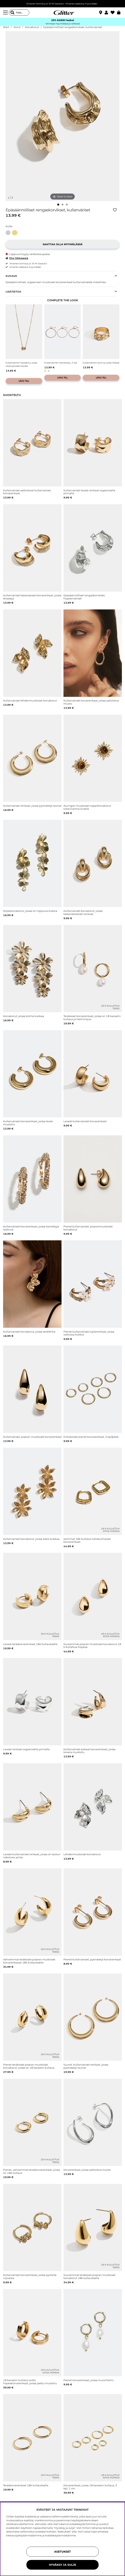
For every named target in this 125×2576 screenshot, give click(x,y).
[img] (58, 205)
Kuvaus (11, 275)
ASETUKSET (62, 2551)
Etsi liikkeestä (17, 258)
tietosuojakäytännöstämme (24, 2535)
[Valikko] (6, 12)
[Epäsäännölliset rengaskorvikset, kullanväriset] (15, 232)
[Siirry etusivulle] (62, 12)
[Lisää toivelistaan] (115, 210)
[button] (108, 13)
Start (6, 27)
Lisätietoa (13, 291)
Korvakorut (32, 27)
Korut (17, 27)
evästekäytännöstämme (60, 2535)
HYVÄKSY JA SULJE (62, 2565)
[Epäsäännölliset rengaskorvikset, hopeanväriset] (9, 232)
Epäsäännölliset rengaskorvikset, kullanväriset (72, 27)
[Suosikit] (114, 13)
